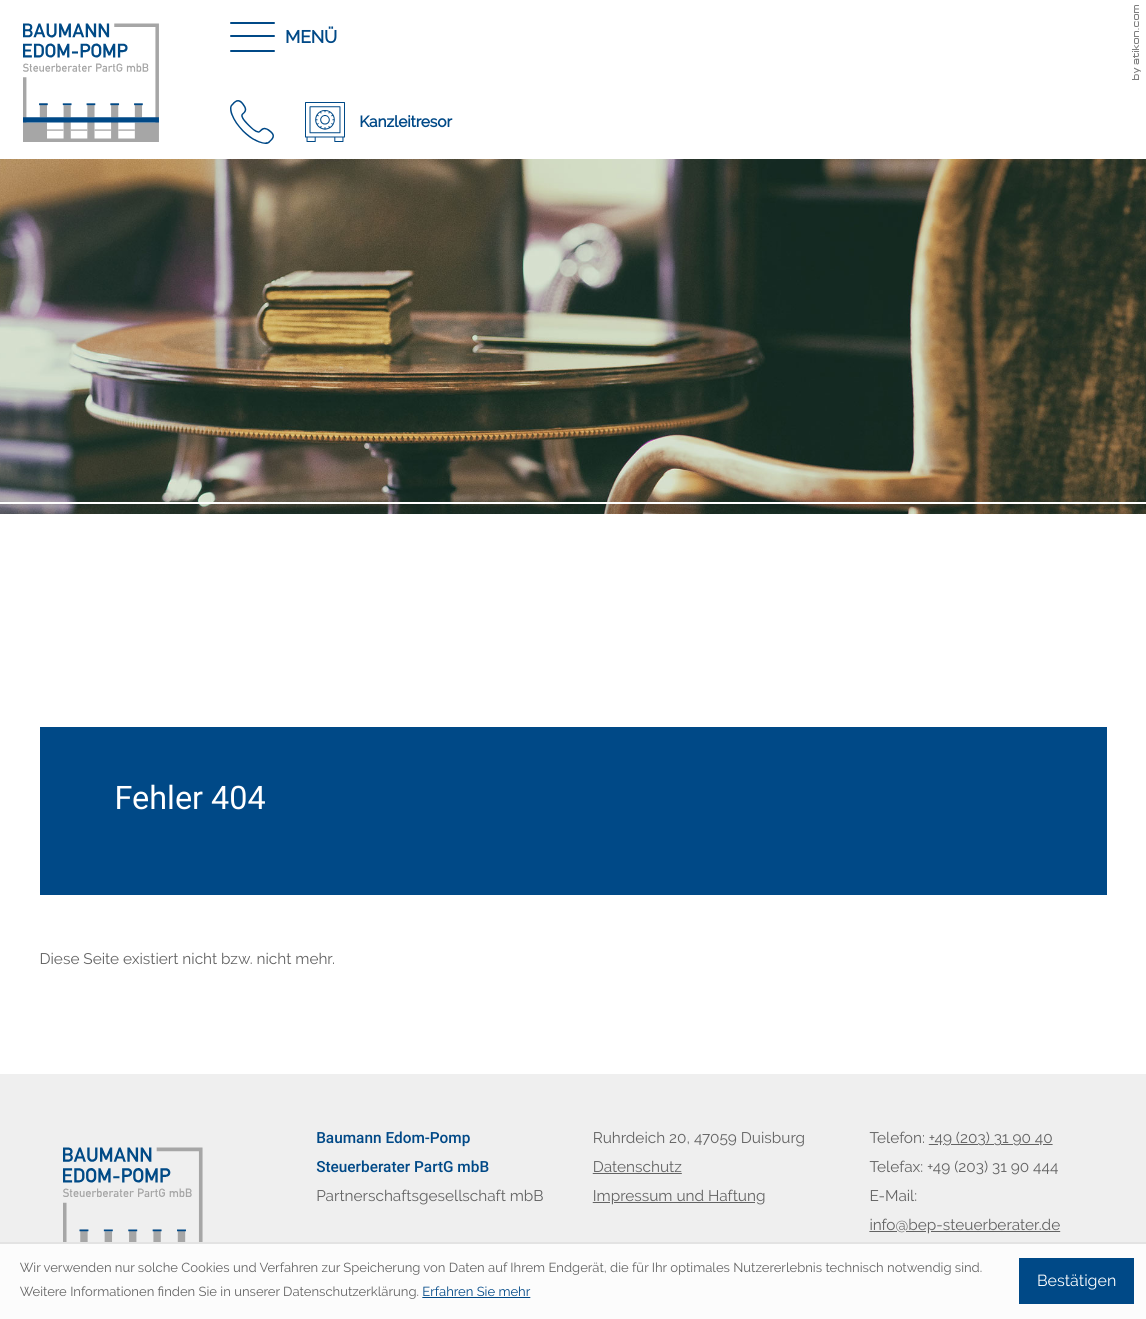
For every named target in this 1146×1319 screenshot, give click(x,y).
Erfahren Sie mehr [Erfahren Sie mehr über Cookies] (476, 1292)
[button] (252, 122)
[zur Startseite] (116, 91)
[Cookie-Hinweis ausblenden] (1076, 1281)
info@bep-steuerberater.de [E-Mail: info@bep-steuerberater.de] (964, 1225)
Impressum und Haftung (679, 1196)
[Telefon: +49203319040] (991, 1138)
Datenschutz (637, 1167)
